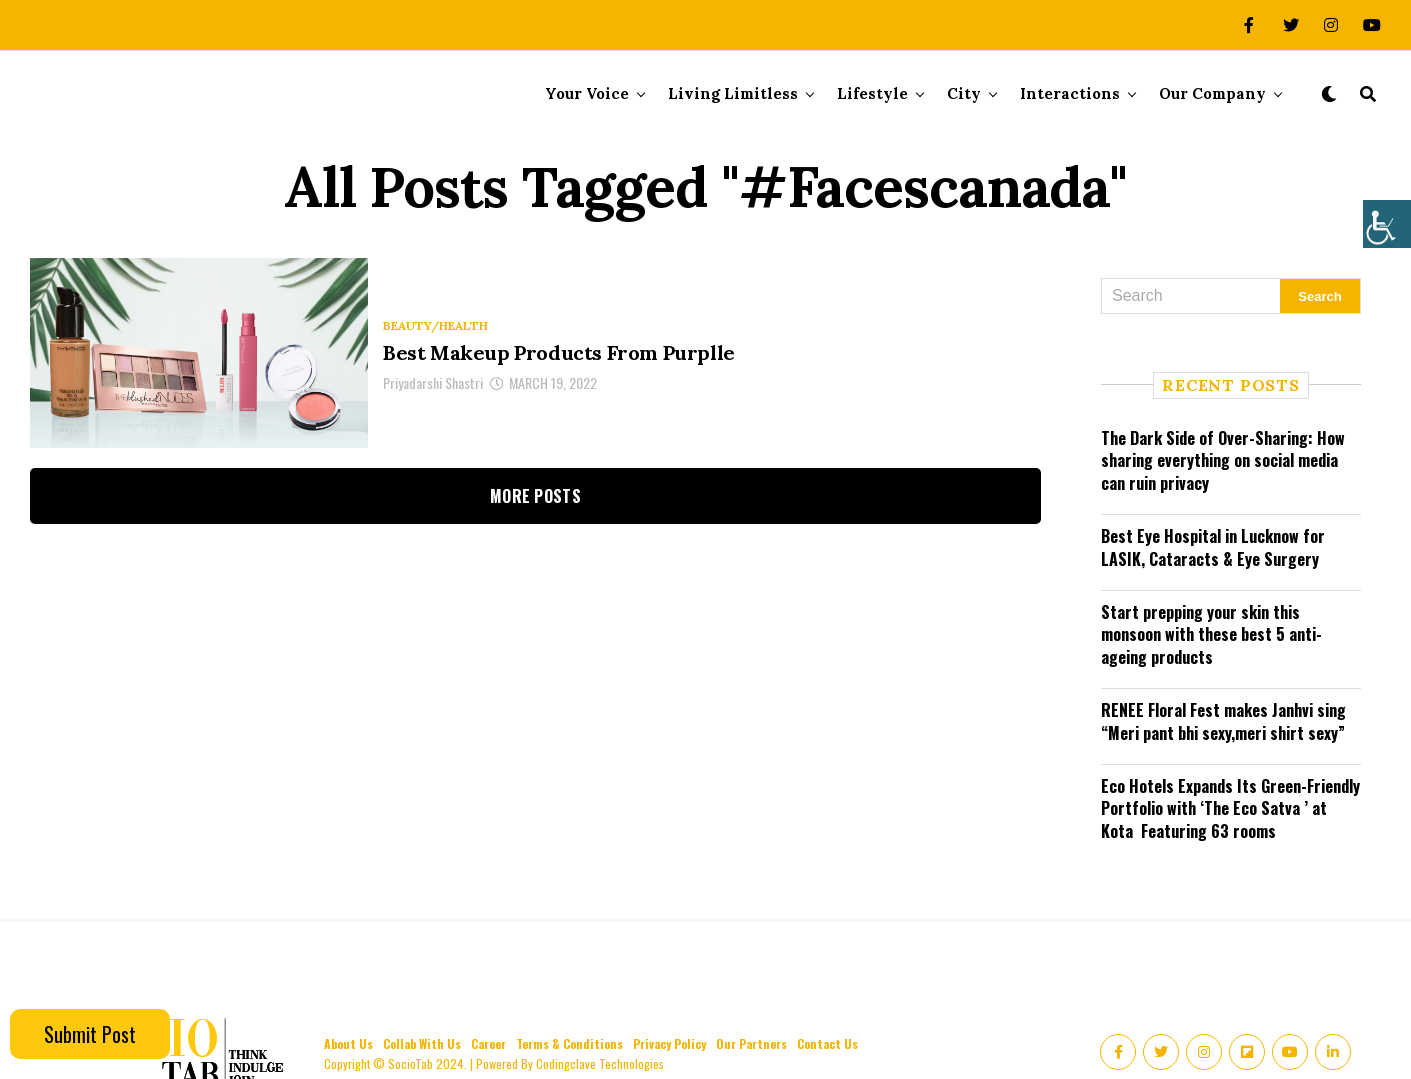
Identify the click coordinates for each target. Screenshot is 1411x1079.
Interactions (1070, 93)
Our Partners (751, 1043)
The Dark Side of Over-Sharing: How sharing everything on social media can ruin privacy (1223, 460)
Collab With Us (422, 1043)
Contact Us (827, 1043)
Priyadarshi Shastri (433, 382)
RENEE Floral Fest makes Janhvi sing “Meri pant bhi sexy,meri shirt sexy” (1223, 721)
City (964, 93)
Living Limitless (733, 93)
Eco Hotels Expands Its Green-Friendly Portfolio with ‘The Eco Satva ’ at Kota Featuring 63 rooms (1230, 808)
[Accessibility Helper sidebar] (1387, 224)
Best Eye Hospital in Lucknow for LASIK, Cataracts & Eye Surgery (1213, 547)
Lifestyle (872, 93)
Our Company (1212, 93)
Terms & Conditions (569, 1043)
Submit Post (90, 1034)
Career (488, 1043)
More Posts (535, 496)
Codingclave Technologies (600, 1063)
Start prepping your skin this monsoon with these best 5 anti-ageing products (1211, 634)
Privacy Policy (669, 1043)
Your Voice (587, 93)
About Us (348, 1043)
